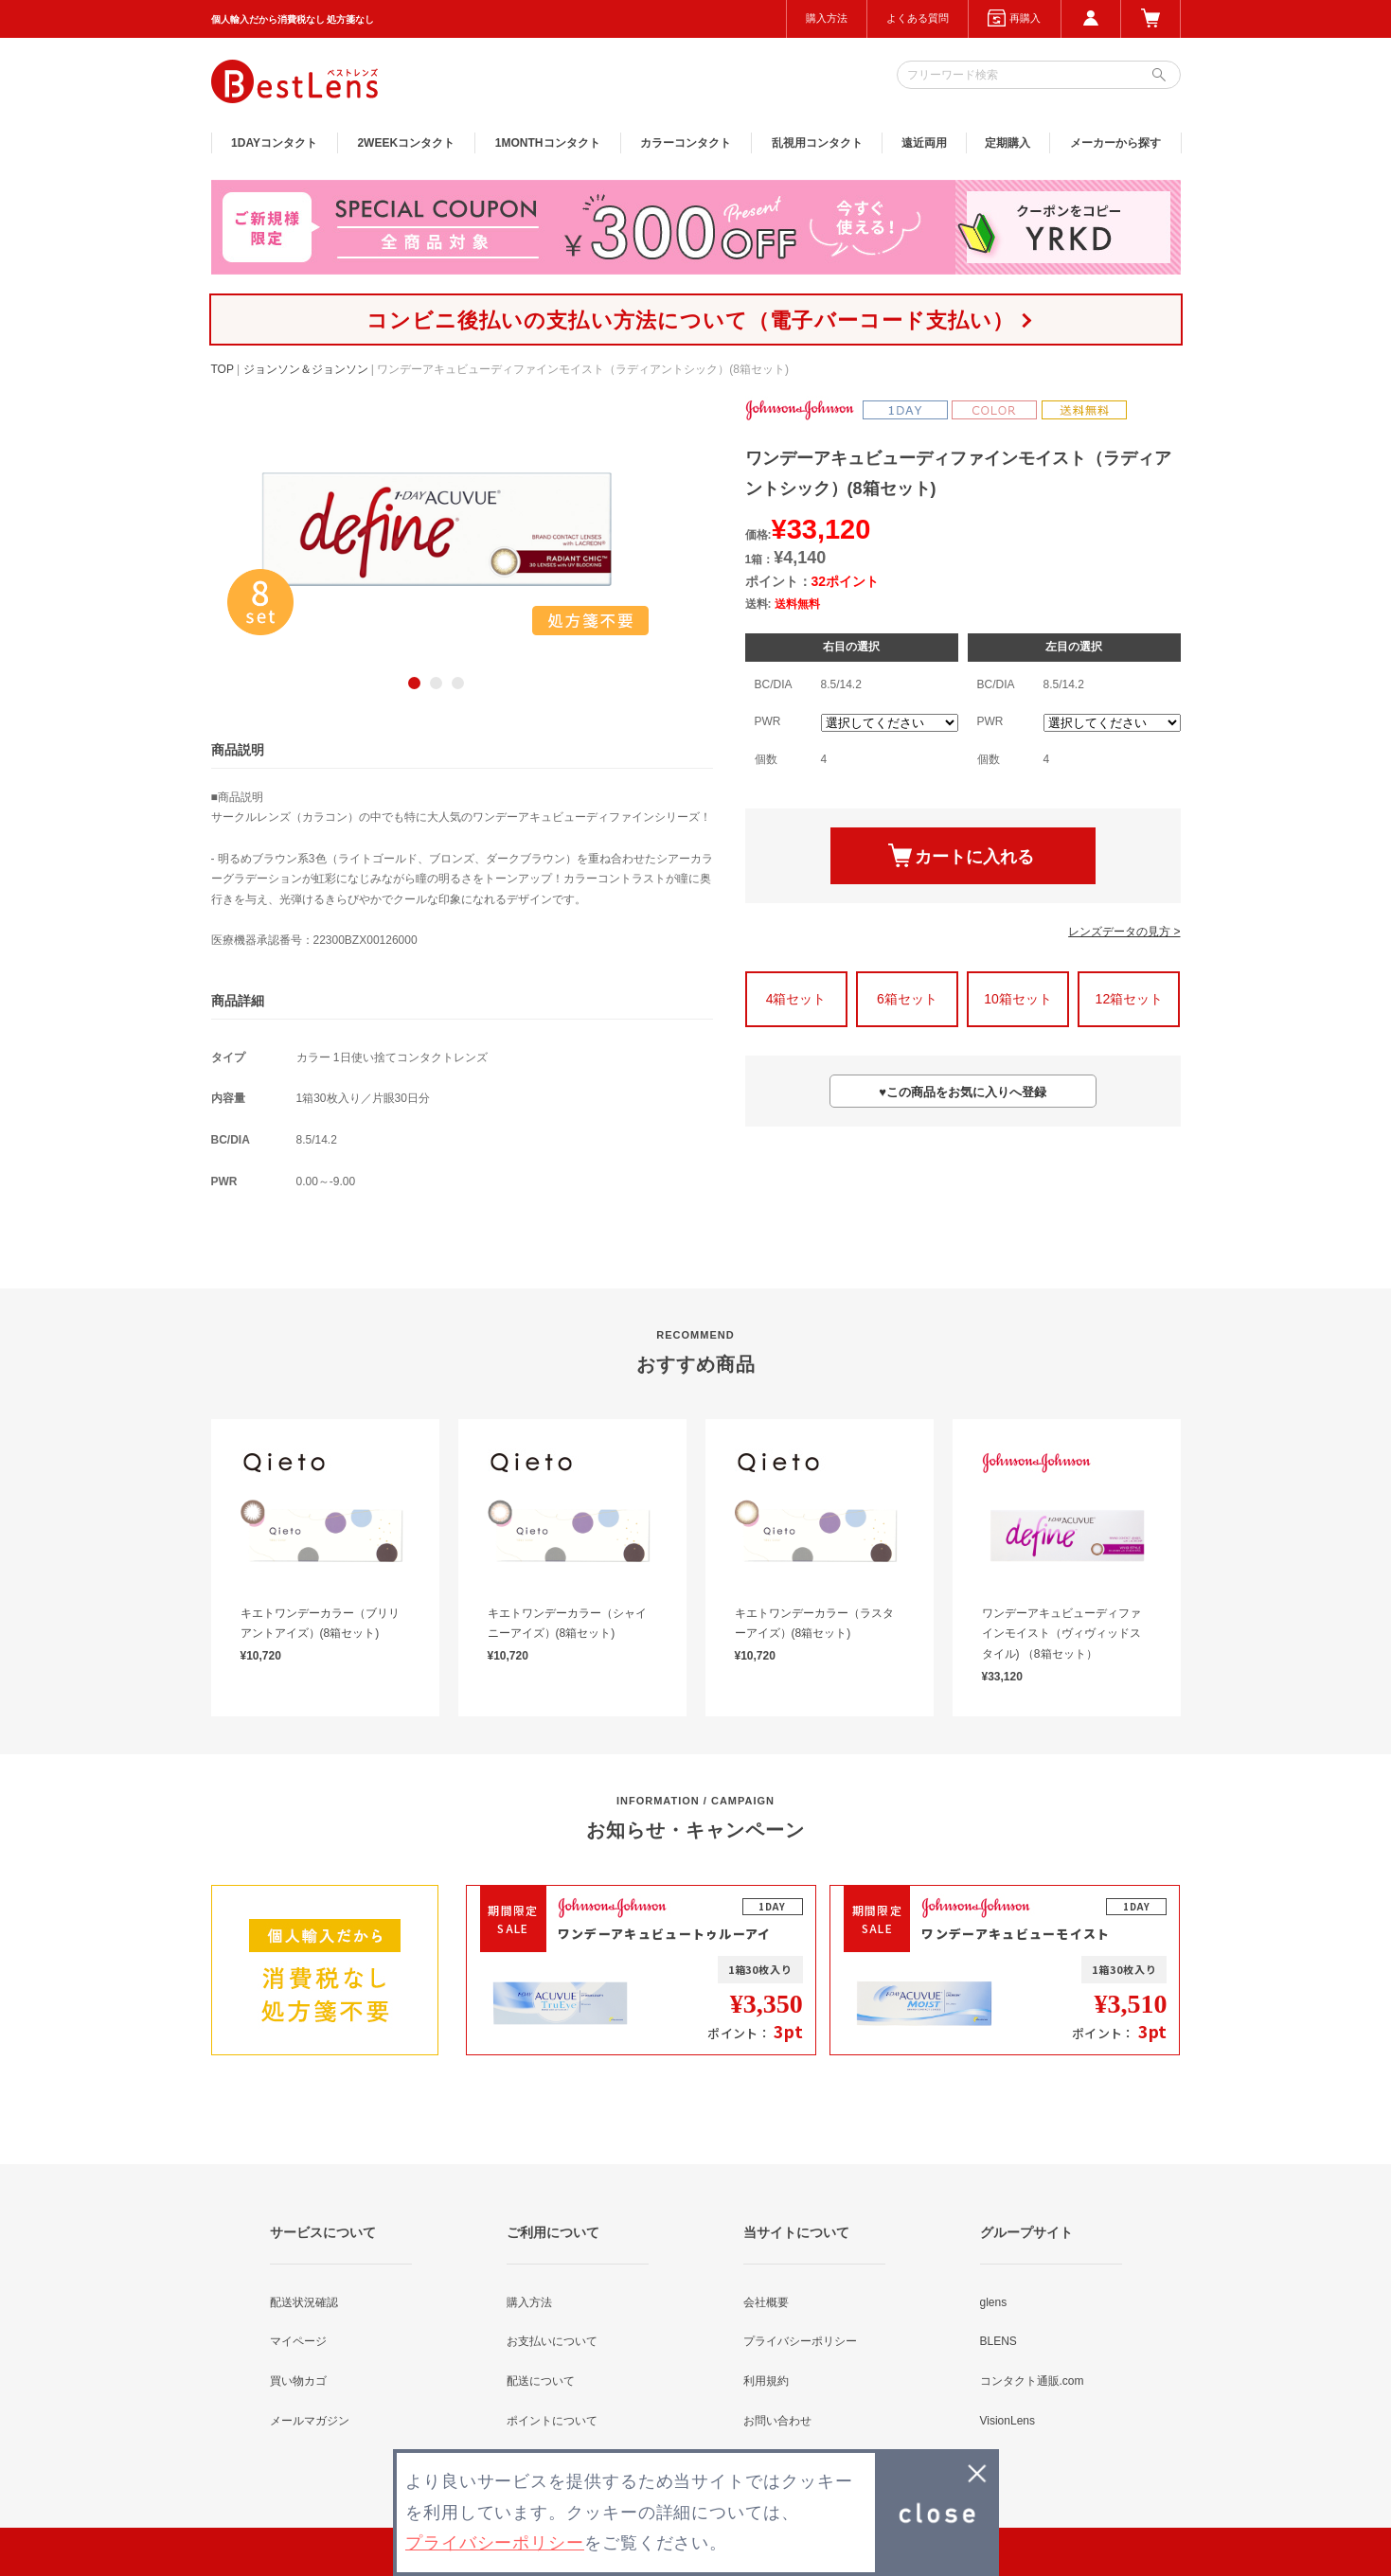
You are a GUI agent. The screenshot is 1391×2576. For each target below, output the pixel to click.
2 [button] (436, 683)
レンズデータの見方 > (1124, 931)
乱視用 (817, 143)
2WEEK (406, 143)
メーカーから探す (1115, 143)
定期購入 (1007, 143)
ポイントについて (552, 2420)
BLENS (998, 2341)
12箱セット (1130, 998)
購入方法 (826, 18)
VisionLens (1008, 2420)
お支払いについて (552, 2341)
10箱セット (1018, 998)
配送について (541, 2381)
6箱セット (907, 998)
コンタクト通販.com (1032, 2381)
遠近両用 (924, 143)
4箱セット (796, 998)
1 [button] (414, 683)
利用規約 (766, 2381)
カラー (685, 143)
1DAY (274, 143)
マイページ (298, 2341)
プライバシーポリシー (800, 2341)
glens (994, 2302)
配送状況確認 (304, 2302)
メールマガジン (309, 2420)
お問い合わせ (777, 2420)
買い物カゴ (298, 2381)
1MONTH (547, 143)
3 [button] (458, 683)
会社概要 (766, 2302)
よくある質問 (917, 18)
